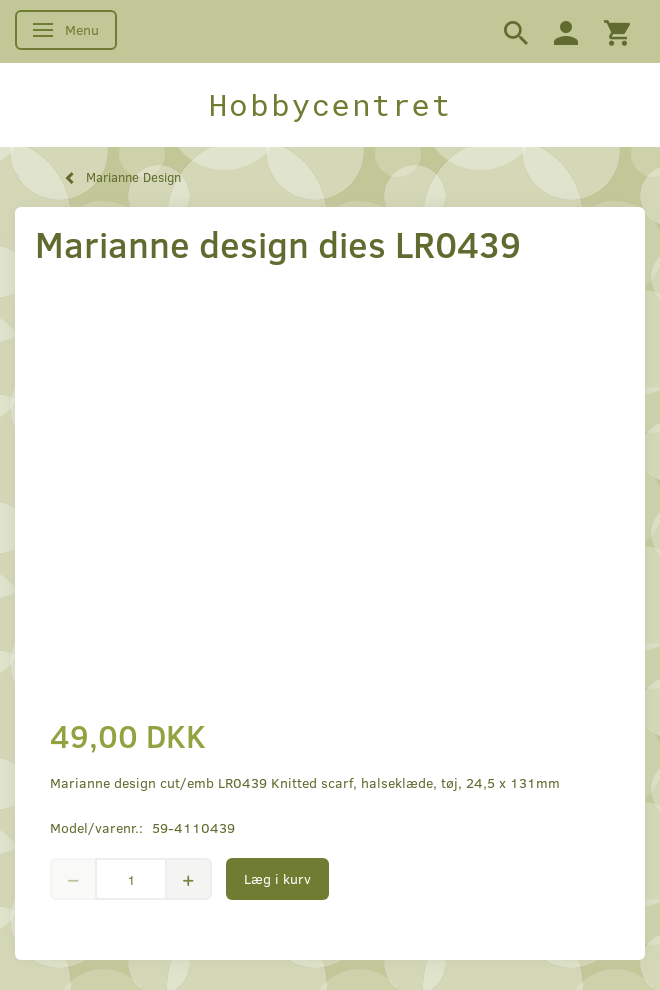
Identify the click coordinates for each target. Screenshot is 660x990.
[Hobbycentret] (330, 105)
